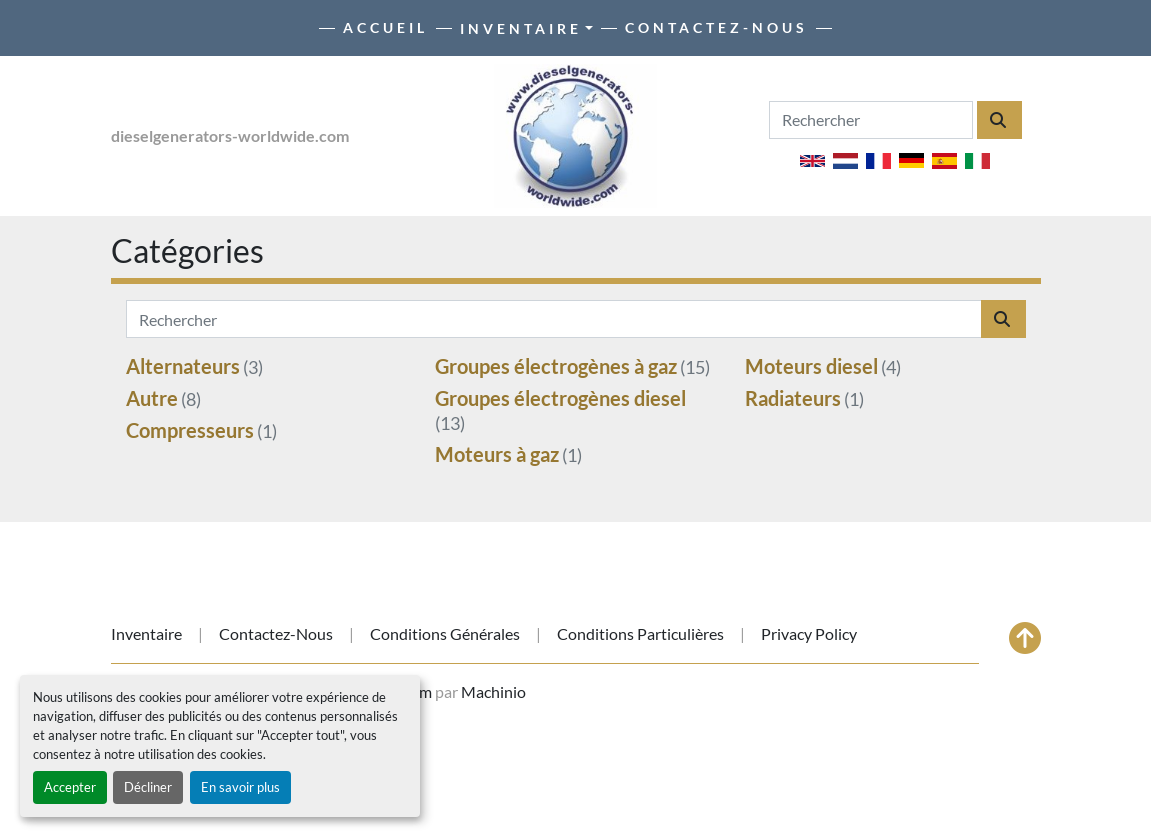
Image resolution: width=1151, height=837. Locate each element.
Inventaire (521, 28)
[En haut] (1025, 638)
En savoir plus (240, 787)
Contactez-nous (716, 27)
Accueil (385, 27)
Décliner (148, 787)
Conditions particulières (640, 633)
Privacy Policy (809, 633)
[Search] (871, 120)
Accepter (70, 787)
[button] (527, 28)
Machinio (493, 691)
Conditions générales (445, 633)
